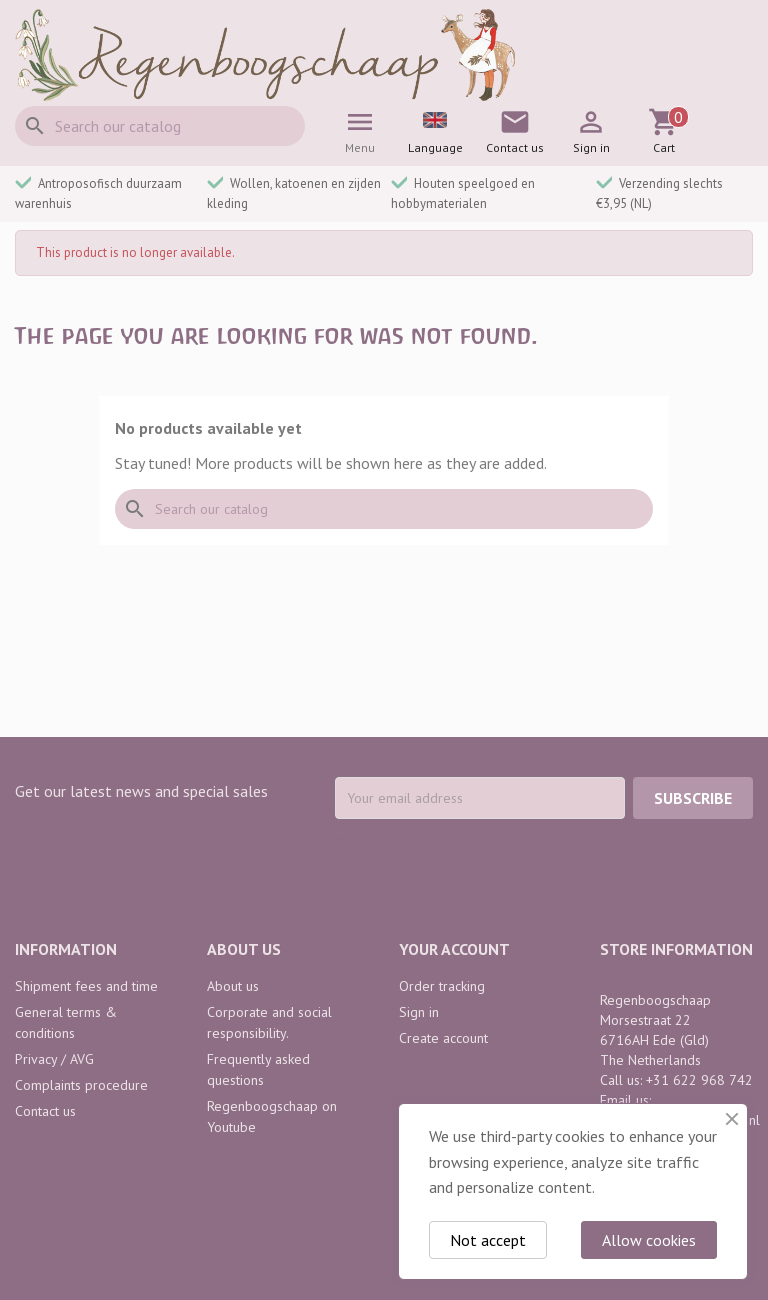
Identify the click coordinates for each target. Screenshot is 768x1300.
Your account (454, 949)
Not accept (488, 1240)
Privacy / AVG (54, 1059)
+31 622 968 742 (699, 1080)
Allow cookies (649, 1240)
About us (233, 986)
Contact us (45, 1111)
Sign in (419, 1012)
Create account (443, 1038)
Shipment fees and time (86, 986)
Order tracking (442, 986)
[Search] (160, 126)
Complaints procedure (81, 1085)
